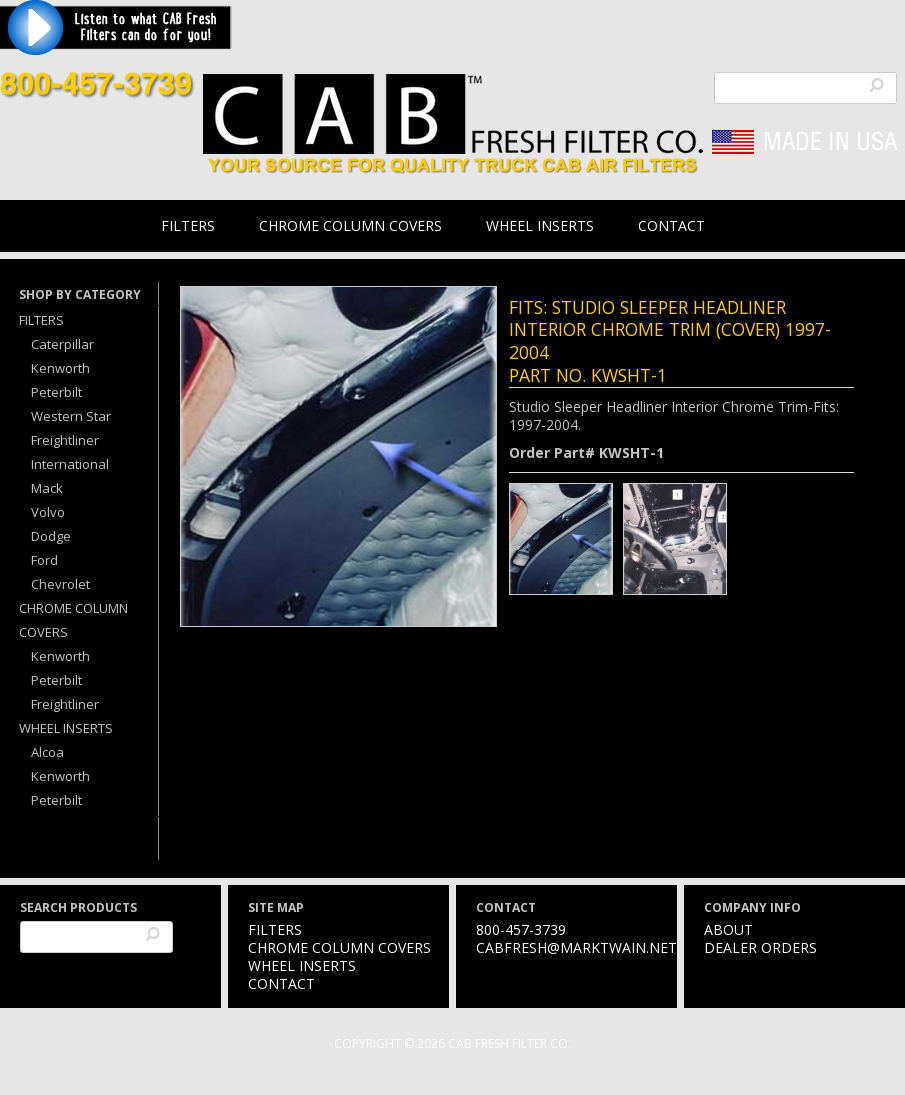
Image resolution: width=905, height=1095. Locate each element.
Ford (44, 560)
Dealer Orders (760, 947)
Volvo (48, 512)
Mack (47, 488)
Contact (671, 225)
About (728, 929)
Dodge (51, 536)
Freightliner (65, 440)
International (70, 464)
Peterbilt (56, 392)
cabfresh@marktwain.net (576, 947)
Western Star (71, 416)
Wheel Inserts (540, 225)
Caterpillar (62, 344)
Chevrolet (60, 584)
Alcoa (47, 752)
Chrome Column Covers (350, 225)
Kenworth (60, 368)
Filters (188, 225)
